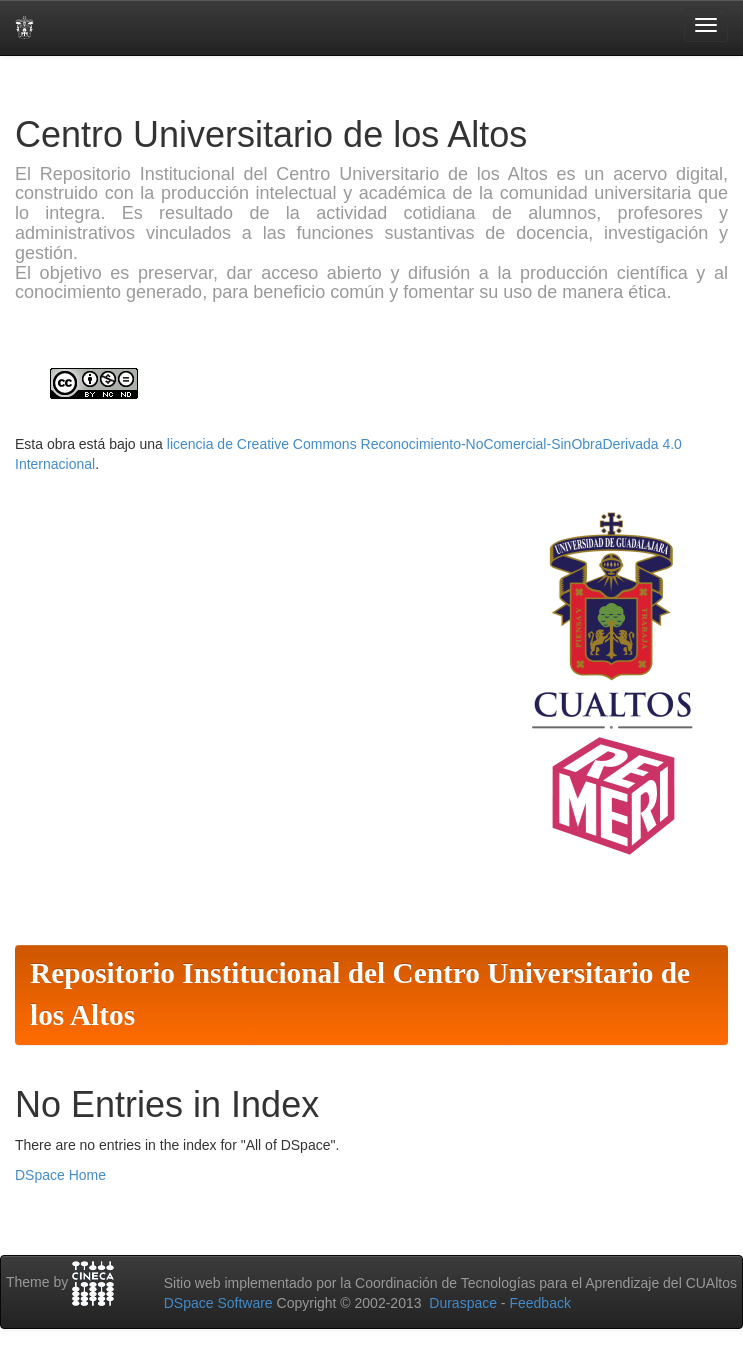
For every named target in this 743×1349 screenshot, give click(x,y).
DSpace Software (218, 1303)
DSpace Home (60, 1175)
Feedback (539, 1303)
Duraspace (463, 1303)
